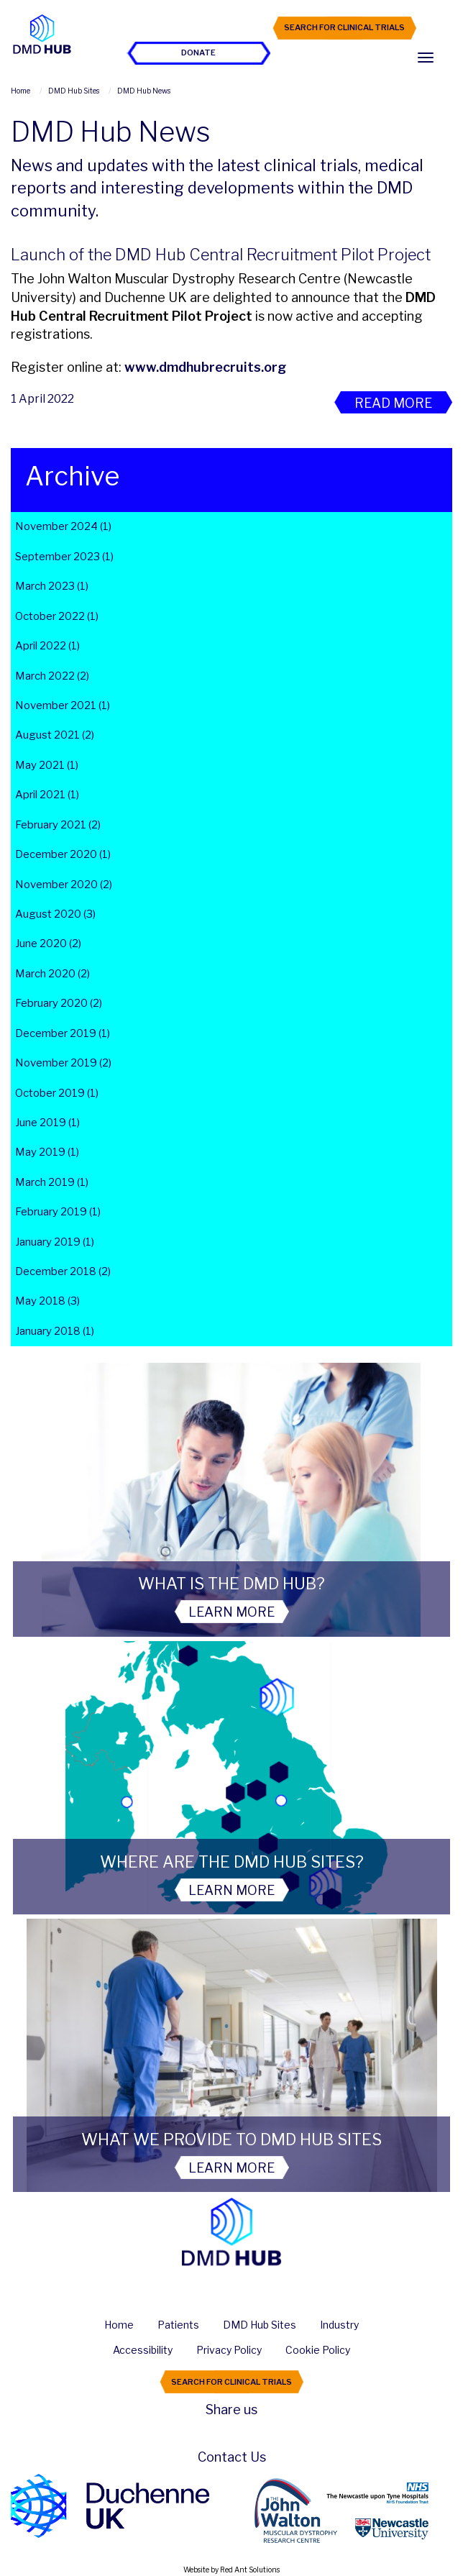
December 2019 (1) (62, 1033)
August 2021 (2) (54, 735)
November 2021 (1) (62, 705)
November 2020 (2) (63, 884)
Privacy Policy (229, 2350)
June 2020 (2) (48, 943)
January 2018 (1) (54, 1331)
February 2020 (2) (58, 1003)
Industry (339, 2325)
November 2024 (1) (63, 526)
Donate (198, 52)
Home (119, 2325)
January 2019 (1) (54, 1242)
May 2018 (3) (47, 1300)
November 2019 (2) (63, 1062)
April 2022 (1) (47, 645)
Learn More (231, 1612)
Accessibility (143, 2350)
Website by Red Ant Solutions (231, 2569)
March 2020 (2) (52, 973)
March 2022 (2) (52, 676)
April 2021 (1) (47, 794)
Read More (393, 403)
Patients (178, 2325)
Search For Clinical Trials (344, 27)
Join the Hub (198, 27)
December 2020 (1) (63, 854)
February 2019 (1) (58, 1211)
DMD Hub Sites (259, 2325)
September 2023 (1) (64, 556)
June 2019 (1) (47, 1122)
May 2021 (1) (46, 765)
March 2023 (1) (51, 586)
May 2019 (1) (47, 1152)
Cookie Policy (317, 2350)
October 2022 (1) (56, 616)
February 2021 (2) (58, 824)
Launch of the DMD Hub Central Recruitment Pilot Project (221, 254)
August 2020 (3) (55, 914)
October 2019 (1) (56, 1093)
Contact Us (232, 2457)
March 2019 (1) (51, 1182)
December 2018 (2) (63, 1271)
